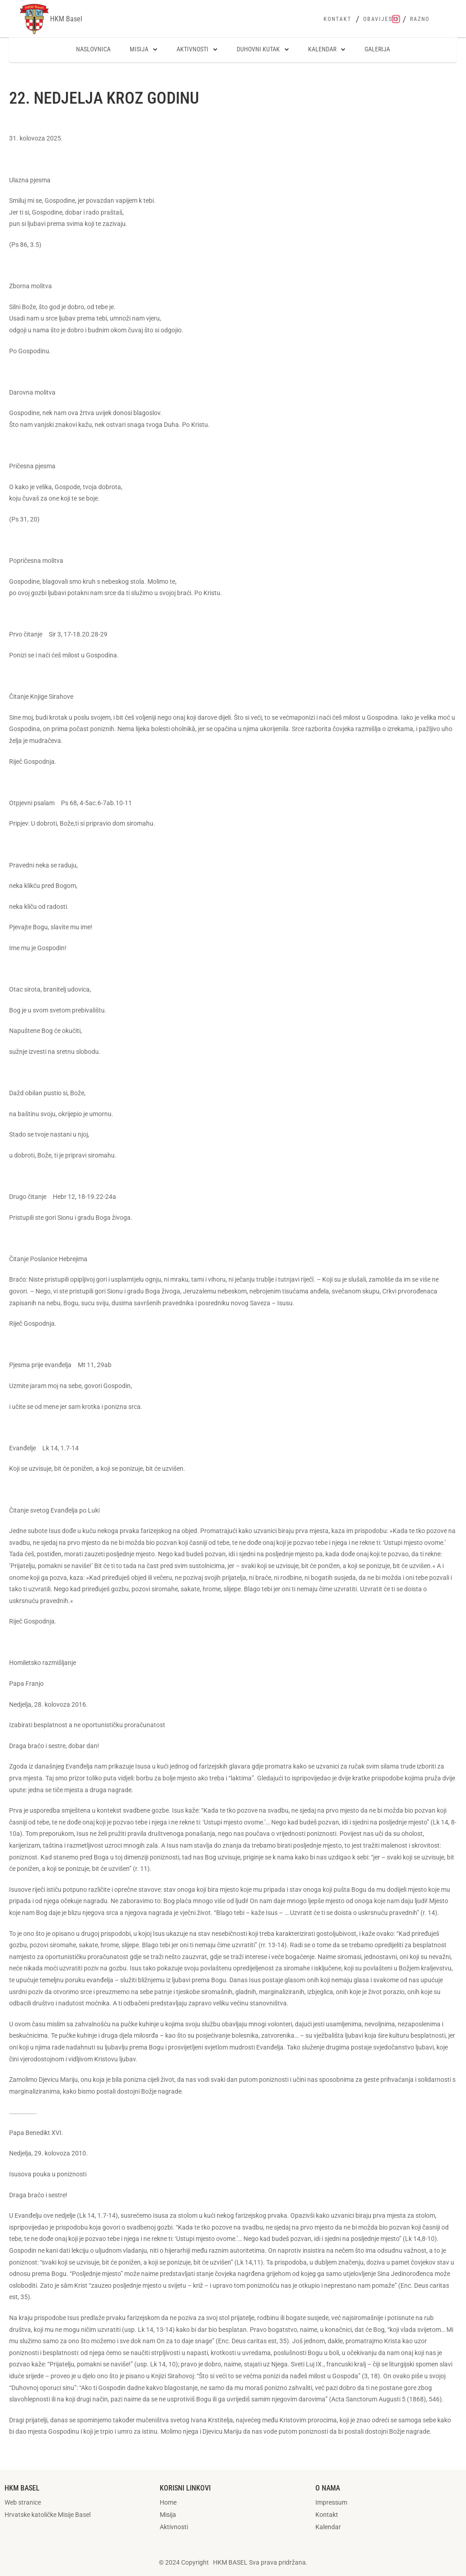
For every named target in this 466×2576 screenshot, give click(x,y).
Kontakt (337, 19)
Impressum (331, 2502)
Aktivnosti (197, 49)
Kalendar (326, 49)
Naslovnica (93, 49)
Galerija (377, 49)
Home (168, 2502)
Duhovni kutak (263, 49)
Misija (143, 49)
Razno (420, 19)
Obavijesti (380, 19)
